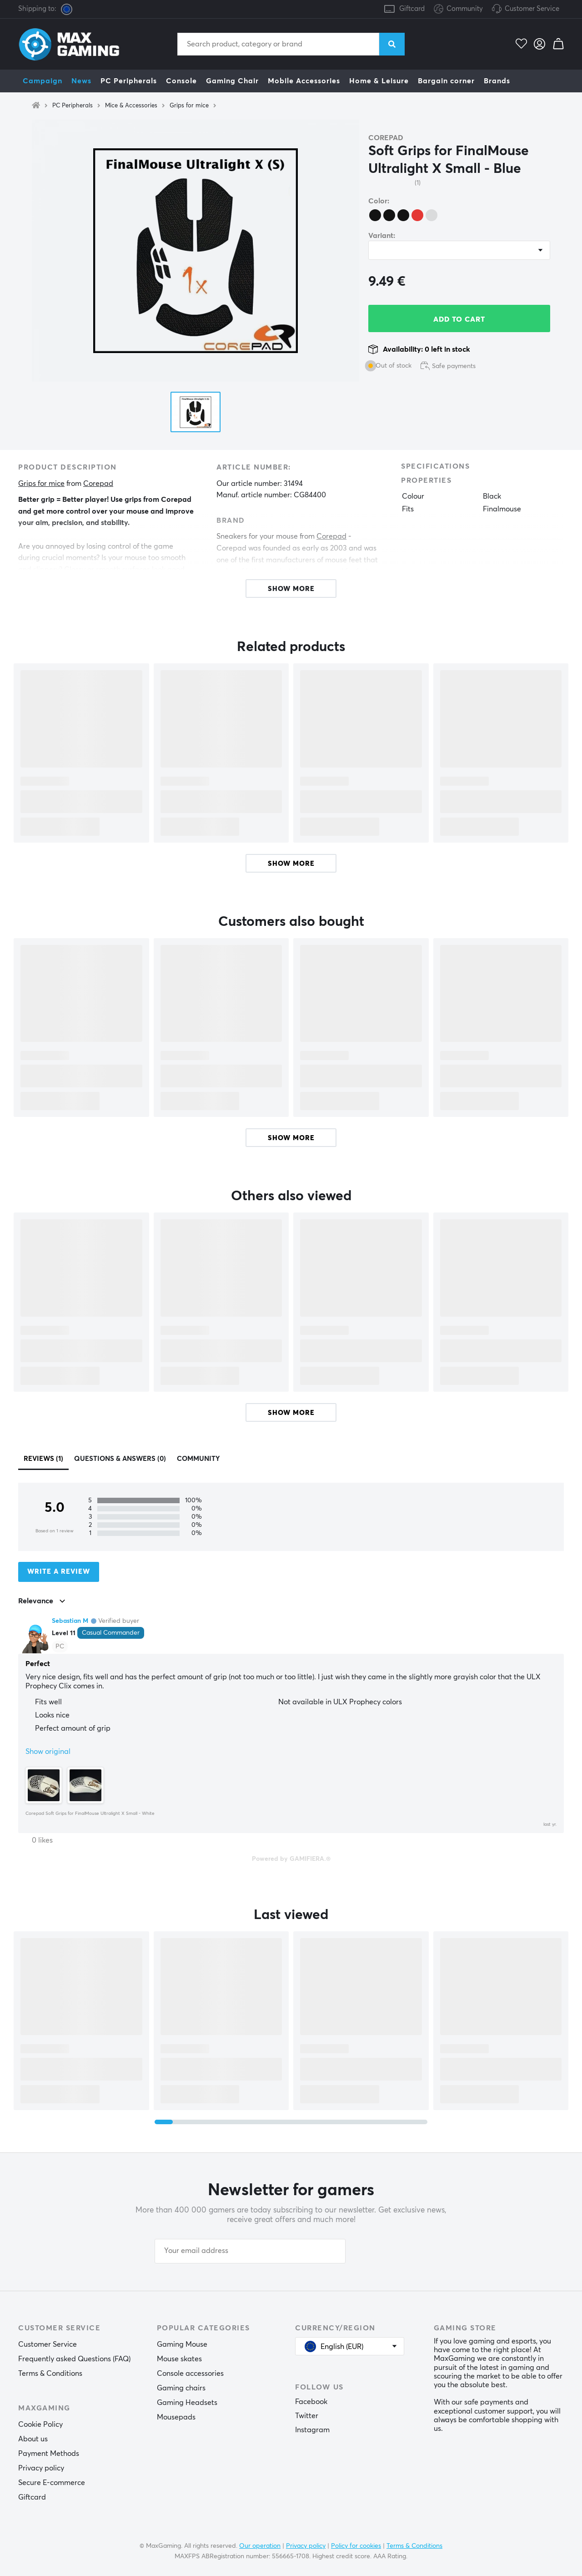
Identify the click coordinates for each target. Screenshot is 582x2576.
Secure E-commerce (51, 2482)
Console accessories (190, 2373)
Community (458, 9)
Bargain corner (446, 81)
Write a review (58, 1571)
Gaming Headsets (187, 2402)
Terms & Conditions (50, 2373)
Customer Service (532, 8)
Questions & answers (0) (120, 1458)
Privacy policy (41, 2468)
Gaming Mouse (182, 2344)
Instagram (312, 2430)
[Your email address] (250, 2251)
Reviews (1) (43, 1458)
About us (33, 2439)
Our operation (260, 2546)
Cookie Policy (40, 2424)
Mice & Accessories (131, 106)
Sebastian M (70, 1621)
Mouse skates (179, 2359)
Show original (47, 1751)
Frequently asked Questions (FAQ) (74, 2359)
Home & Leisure (379, 81)
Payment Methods (48, 2453)
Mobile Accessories (304, 81)
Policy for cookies (356, 2546)
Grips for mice (189, 106)
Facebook (311, 2401)
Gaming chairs (181, 2388)
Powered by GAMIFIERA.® (291, 1859)
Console (181, 81)
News (81, 81)
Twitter (306, 2415)
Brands (497, 81)
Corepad (385, 137)
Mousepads (176, 2417)
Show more (291, 863)
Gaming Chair (232, 81)
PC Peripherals (128, 81)
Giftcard (412, 8)
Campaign (42, 81)
